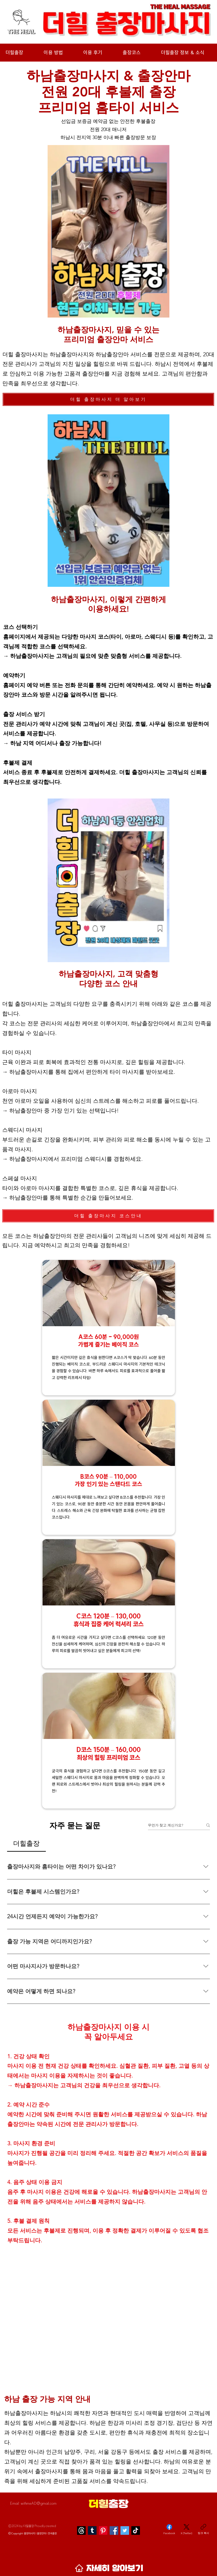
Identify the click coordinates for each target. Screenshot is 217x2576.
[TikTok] (135, 2530)
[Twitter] (124, 2530)
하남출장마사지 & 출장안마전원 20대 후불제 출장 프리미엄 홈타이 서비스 (108, 92)
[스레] (81, 2530)
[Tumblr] (92, 2530)
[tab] (26, 1844)
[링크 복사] (203, 2529)
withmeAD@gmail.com (38, 2503)
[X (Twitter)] (186, 2529)
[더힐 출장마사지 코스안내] (108, 1216)
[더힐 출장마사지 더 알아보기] (108, 399)
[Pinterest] (103, 2530)
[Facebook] (114, 2530)
